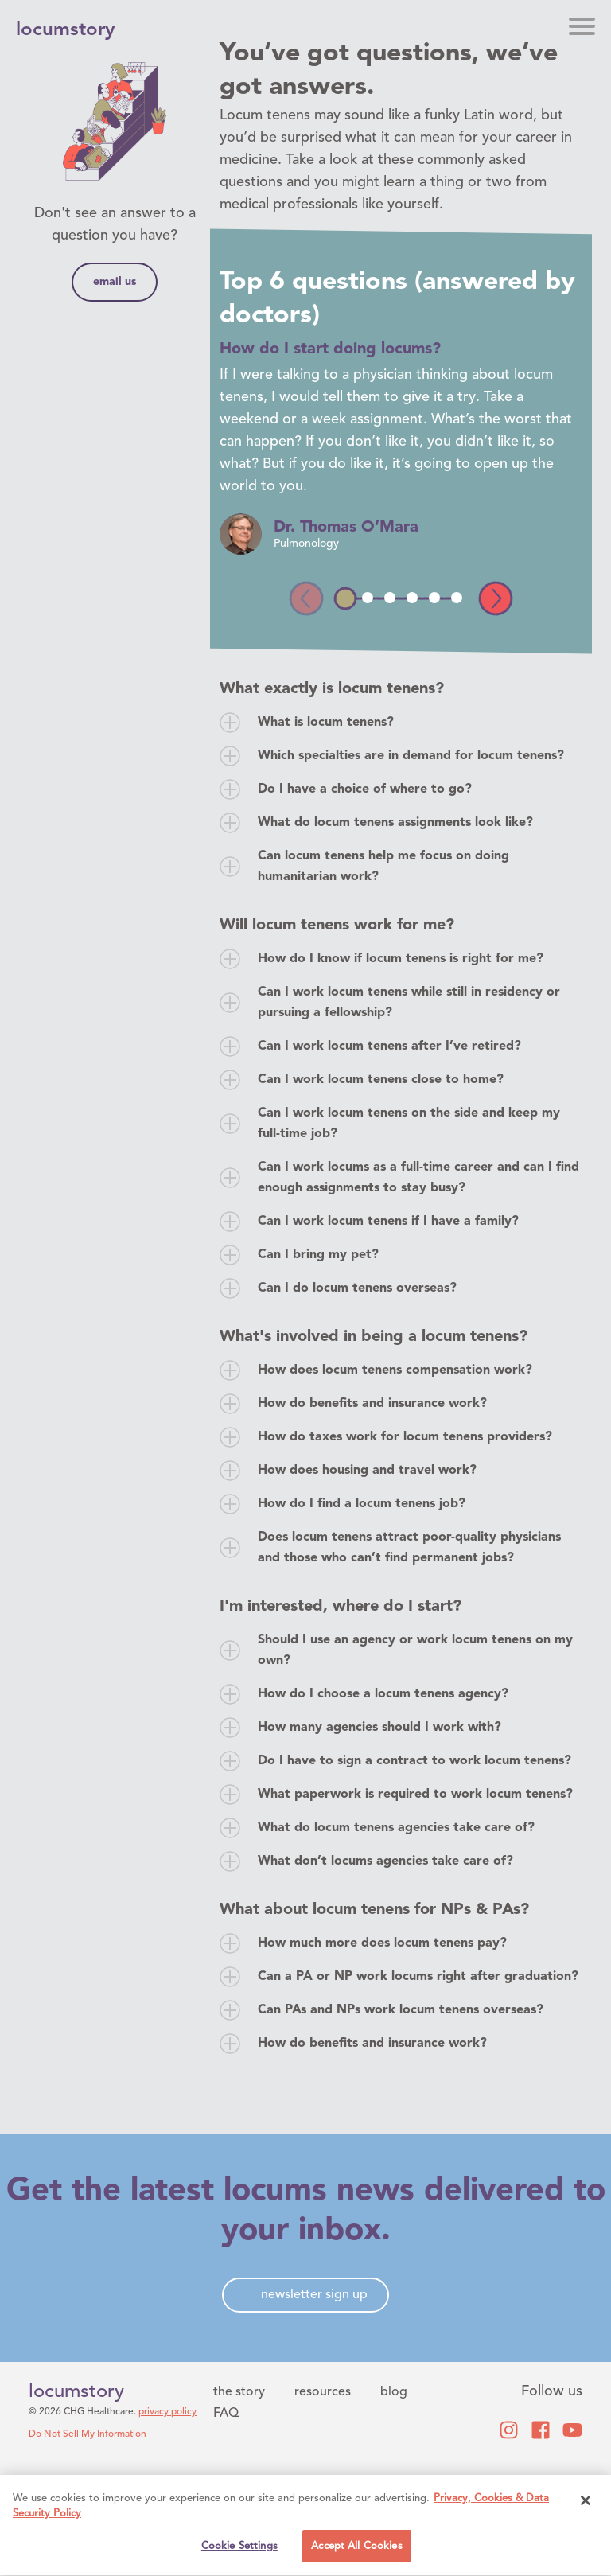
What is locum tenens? (326, 722)
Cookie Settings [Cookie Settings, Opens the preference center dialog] (239, 2548)
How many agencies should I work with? (379, 1727)
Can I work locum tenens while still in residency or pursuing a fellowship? (409, 1002)
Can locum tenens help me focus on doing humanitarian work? (383, 866)
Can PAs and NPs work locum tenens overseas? (400, 2010)
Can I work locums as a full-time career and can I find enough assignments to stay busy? (418, 1177)
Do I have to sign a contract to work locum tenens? (414, 1761)
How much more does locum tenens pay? (382, 1943)
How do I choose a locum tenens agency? (383, 1694)
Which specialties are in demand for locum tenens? (411, 756)
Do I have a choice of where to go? (365, 789)
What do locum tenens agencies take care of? (396, 1828)
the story (239, 2392)
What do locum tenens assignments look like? (395, 822)
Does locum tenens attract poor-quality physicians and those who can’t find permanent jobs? (409, 1548)
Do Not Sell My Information (87, 2434)
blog (393, 2392)
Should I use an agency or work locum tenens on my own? (415, 1650)
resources (322, 2392)
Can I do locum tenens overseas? (357, 1288)
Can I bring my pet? (318, 1255)
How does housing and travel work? (367, 1470)
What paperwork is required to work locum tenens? (415, 1794)
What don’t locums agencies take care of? (385, 1861)
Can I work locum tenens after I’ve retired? (389, 1046)
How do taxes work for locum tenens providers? (405, 1437)
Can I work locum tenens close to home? (381, 1080)
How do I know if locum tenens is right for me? (400, 959)
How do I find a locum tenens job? (361, 1504)
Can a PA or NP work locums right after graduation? (418, 1976)
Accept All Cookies (356, 2548)
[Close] (585, 2502)
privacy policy (167, 2412)
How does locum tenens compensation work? (395, 1370)
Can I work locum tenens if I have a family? (388, 1221)
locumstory (76, 2392)
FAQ (226, 2413)
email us (114, 281)
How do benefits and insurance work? (372, 1403)
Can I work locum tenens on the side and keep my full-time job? (409, 1123)
